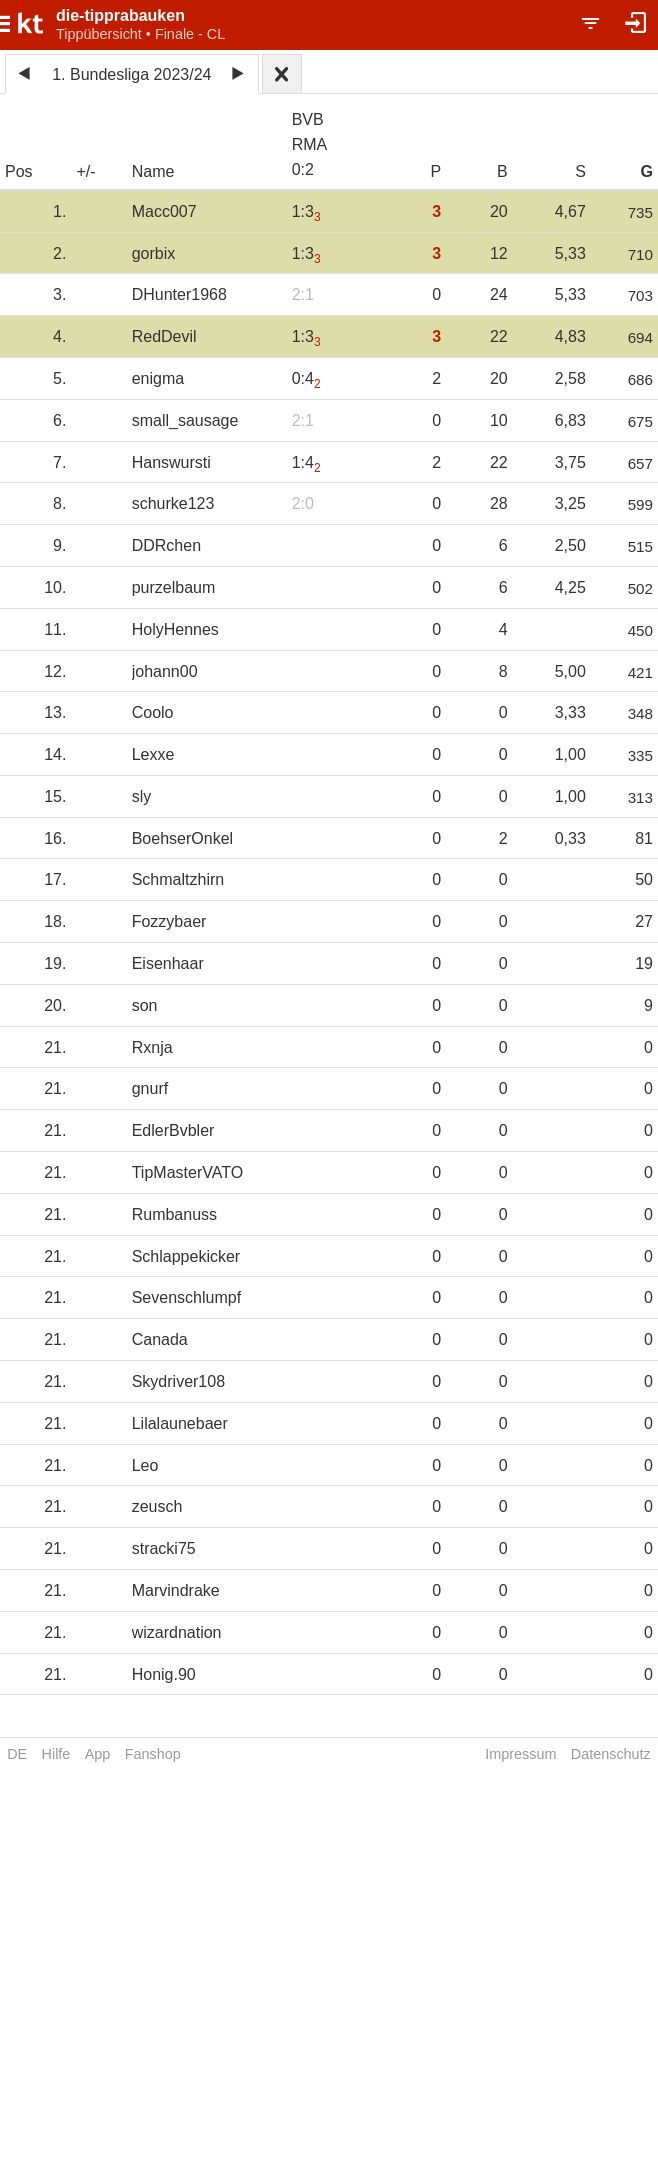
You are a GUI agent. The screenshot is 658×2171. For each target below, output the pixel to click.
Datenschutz (611, 1754)
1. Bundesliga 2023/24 (131, 74)
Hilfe (56, 1754)
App (98, 1754)
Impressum (520, 1754)
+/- (85, 171)
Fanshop (153, 1754)
